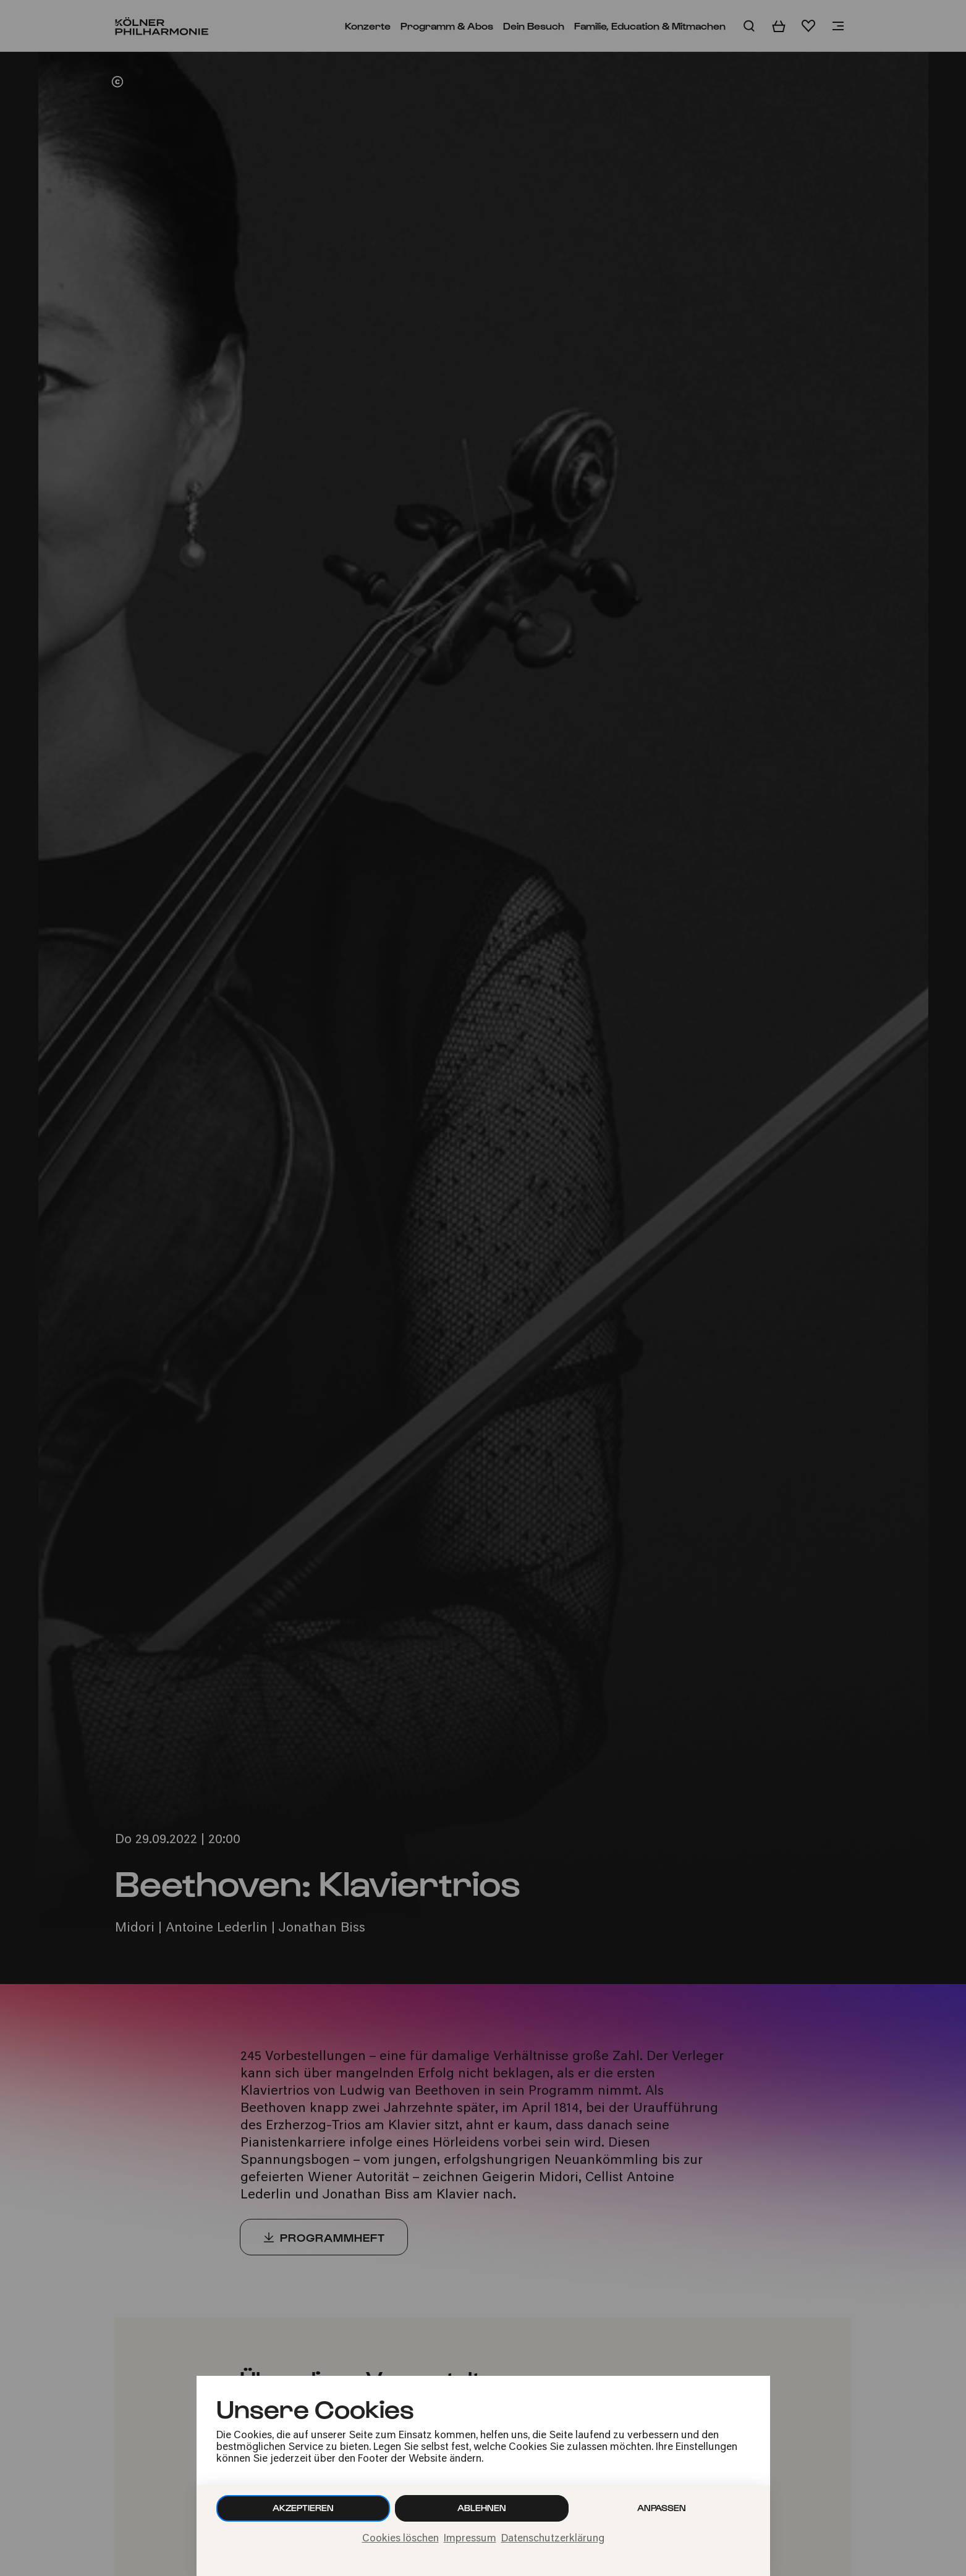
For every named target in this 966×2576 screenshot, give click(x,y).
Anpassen (661, 2507)
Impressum (470, 2539)
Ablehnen (481, 2507)
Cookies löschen (400, 2539)
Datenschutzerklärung (552, 2539)
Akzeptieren (303, 2507)
